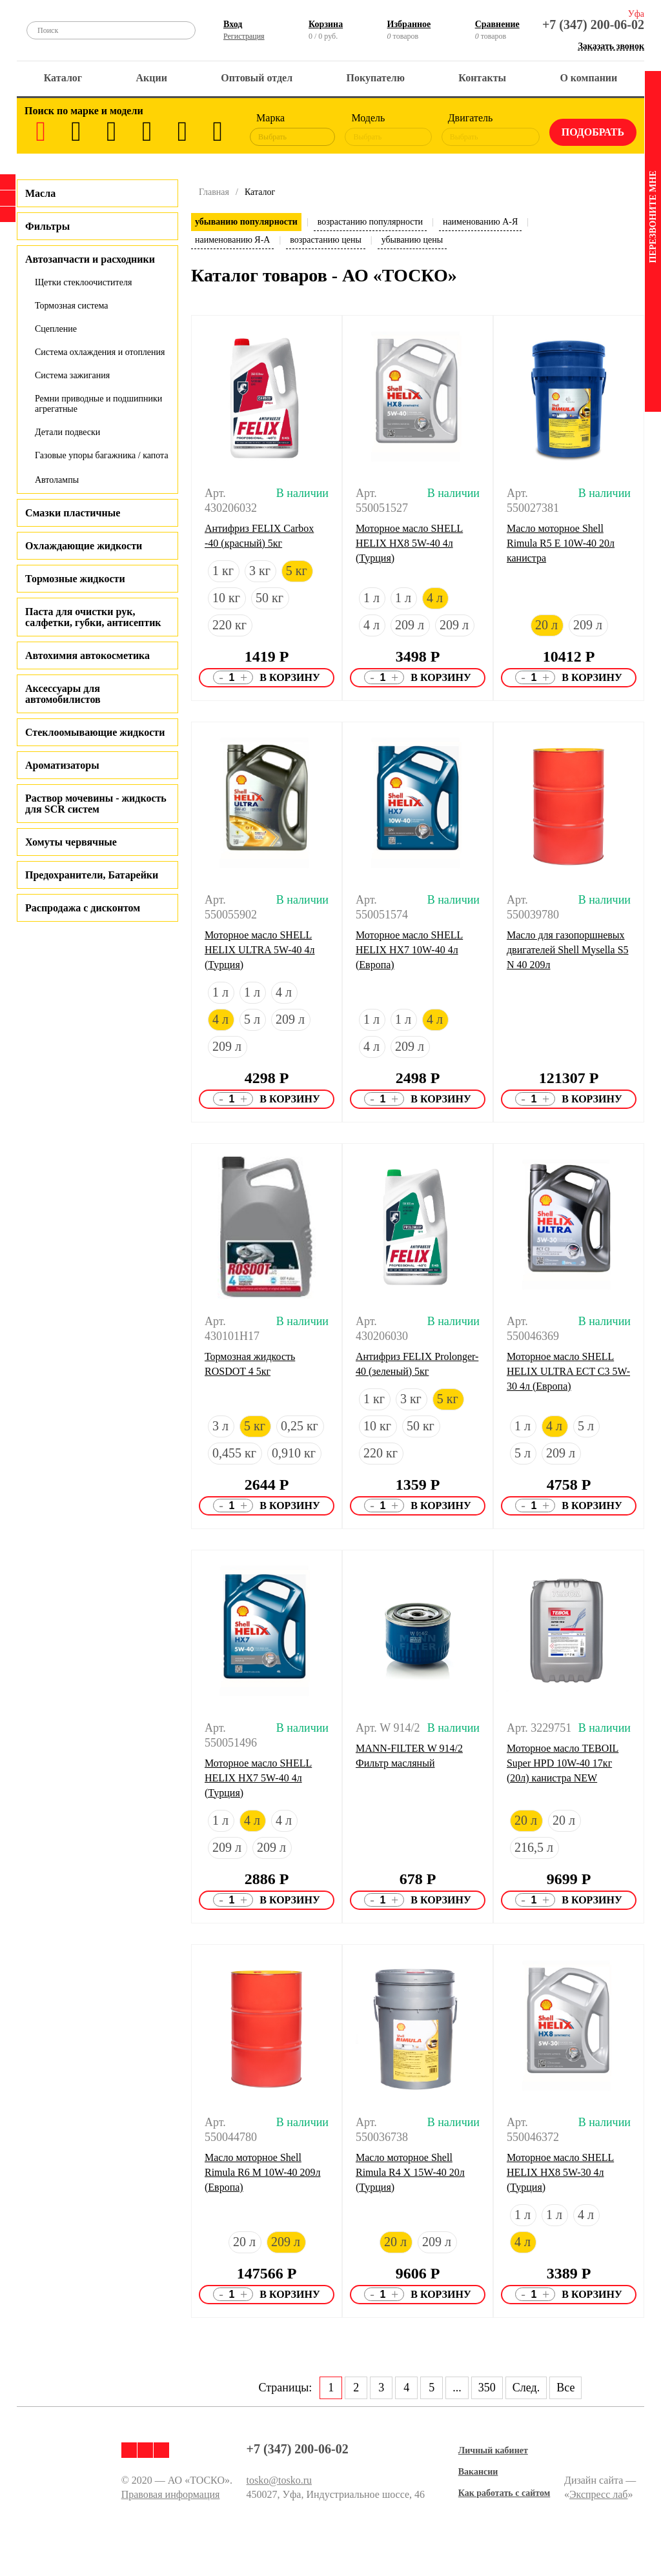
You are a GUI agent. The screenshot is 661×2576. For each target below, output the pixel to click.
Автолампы (57, 480)
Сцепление (56, 329)
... (457, 2387)
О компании (588, 77)
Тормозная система (71, 305)
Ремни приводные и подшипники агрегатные (98, 404)
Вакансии (478, 2472)
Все (565, 2387)
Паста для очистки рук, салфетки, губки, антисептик (93, 617)
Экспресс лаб (598, 2494)
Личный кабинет (493, 2450)
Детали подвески (67, 432)
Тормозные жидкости (75, 578)
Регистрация (244, 36)
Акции (151, 77)
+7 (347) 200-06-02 (593, 24)
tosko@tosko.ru (279, 2480)
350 (487, 2387)
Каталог (63, 77)
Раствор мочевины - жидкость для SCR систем (96, 804)
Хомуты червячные (71, 842)
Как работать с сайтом (504, 2493)
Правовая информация (170, 2494)
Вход (232, 24)
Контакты (482, 77)
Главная (214, 192)
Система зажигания (72, 375)
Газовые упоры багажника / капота (101, 455)
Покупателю (376, 77)
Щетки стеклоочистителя (83, 282)
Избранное (409, 24)
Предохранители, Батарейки (91, 874)
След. (526, 2387)
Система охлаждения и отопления (100, 352)
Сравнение (497, 24)
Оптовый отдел (256, 77)
